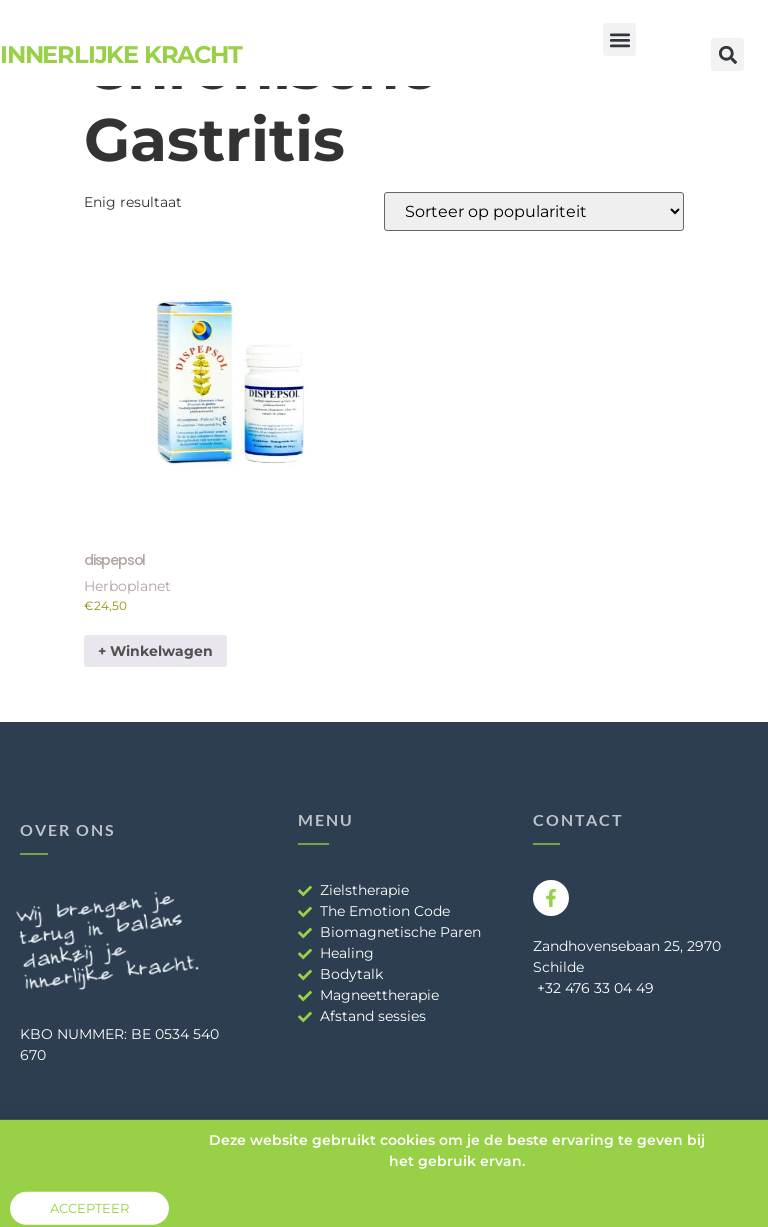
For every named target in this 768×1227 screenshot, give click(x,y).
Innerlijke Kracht (121, 54)
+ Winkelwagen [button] (155, 651)
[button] (619, 39)
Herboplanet (127, 586)
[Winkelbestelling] (534, 211)
